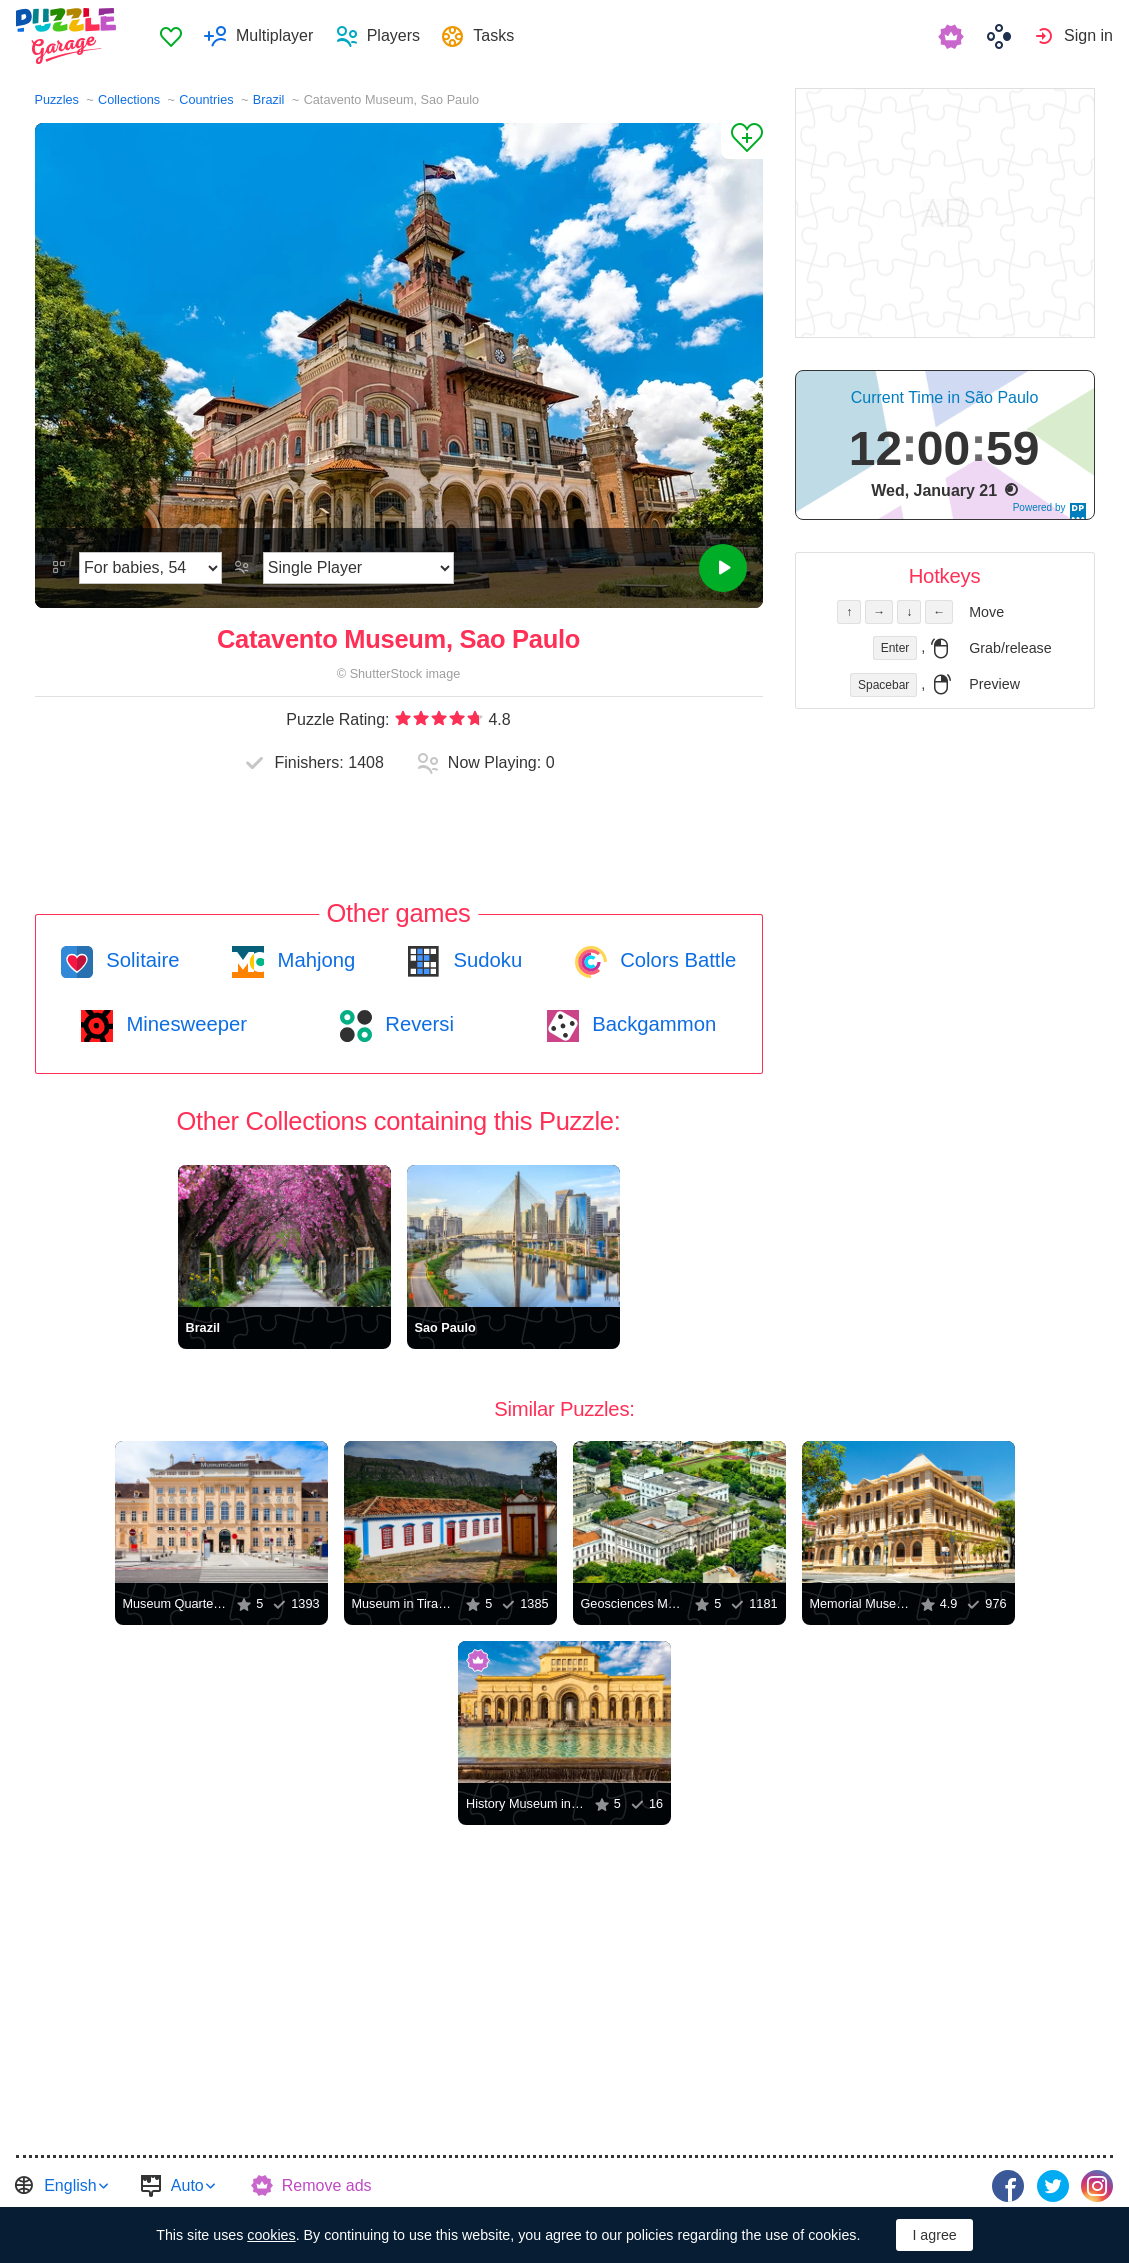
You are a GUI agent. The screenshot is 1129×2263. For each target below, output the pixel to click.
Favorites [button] (171, 36)
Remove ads (327, 2185)
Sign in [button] (1088, 35)
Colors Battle (676, 960)
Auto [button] (187, 2185)
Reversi (417, 1024)
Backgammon (652, 1024)
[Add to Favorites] (742, 141)
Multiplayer (274, 35)
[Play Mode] (358, 568)
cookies (271, 2235)
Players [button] (393, 35)
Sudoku (485, 960)
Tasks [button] (493, 35)
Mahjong (313, 960)
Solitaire (140, 960)
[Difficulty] (150, 568)
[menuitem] (170, 36)
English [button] (70, 2185)
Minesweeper (184, 1024)
